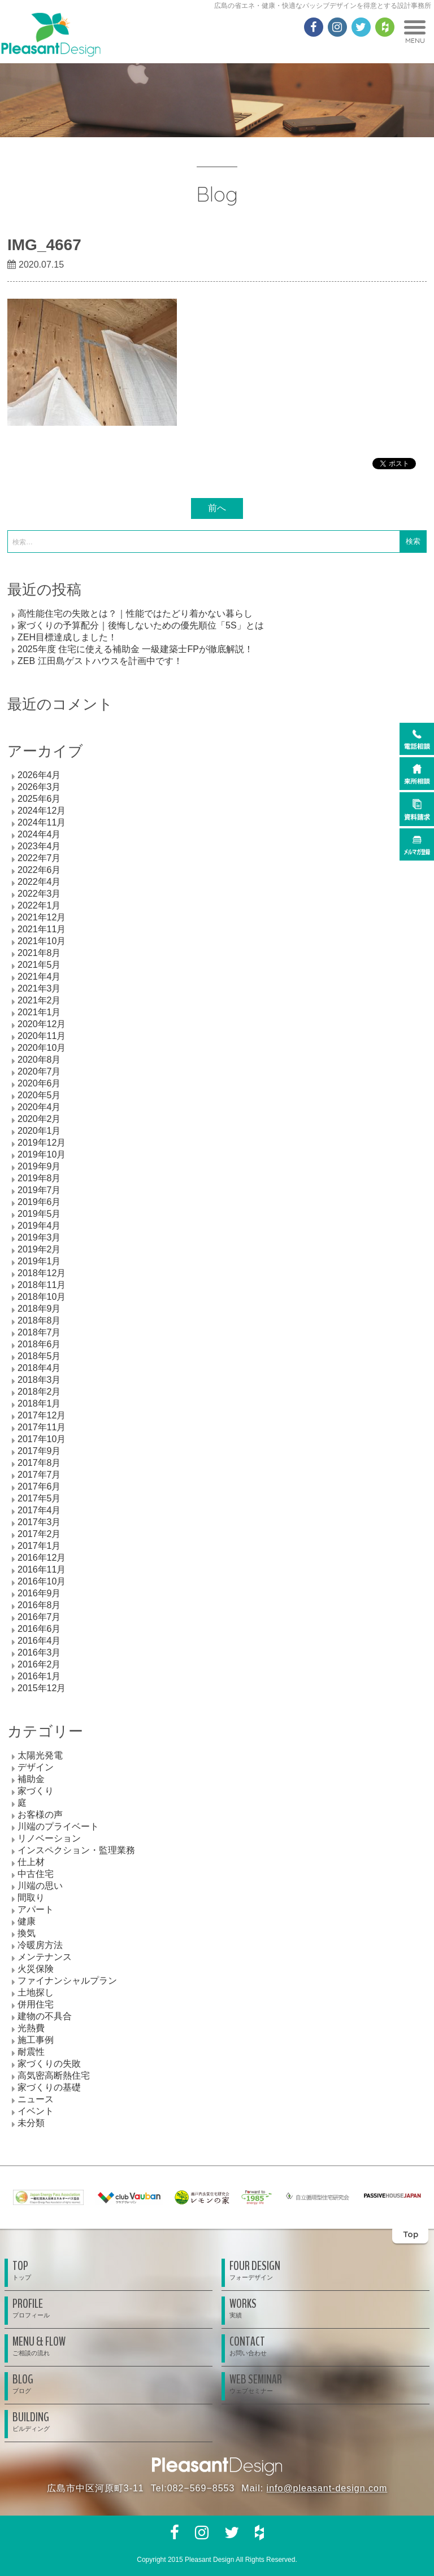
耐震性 (31, 2052)
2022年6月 (39, 870)
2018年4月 (39, 1368)
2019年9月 (39, 1166)
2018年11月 (42, 1285)
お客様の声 (40, 1814)
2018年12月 (42, 1273)
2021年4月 (39, 976)
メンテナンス (45, 1957)
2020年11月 (42, 1036)
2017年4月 (39, 1510)
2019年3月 (39, 1237)
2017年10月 (42, 1439)
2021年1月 (39, 1012)
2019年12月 (42, 1142)
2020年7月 (39, 1071)
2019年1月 (39, 1261)
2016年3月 (39, 1652)
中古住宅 (36, 1874)
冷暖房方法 (40, 1945)
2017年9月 (39, 1451)
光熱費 (31, 2028)
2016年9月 (39, 1593)
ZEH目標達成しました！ (67, 637)
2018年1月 (39, 1403)
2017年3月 (39, 1522)
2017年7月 (39, 1474)
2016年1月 (39, 1676)
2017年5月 (39, 1498)
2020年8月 (39, 1059)
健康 (27, 1921)
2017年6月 (39, 1486)
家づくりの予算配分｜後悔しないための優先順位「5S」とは (141, 625)
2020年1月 (39, 1131)
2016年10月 (42, 1581)
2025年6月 (39, 799)
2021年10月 (42, 941)
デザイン (36, 1767)
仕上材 (31, 1862)
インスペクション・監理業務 (76, 1850)
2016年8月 (39, 1605)
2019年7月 (39, 1190)
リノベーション (49, 1838)
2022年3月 (39, 893)
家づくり (36, 1791)
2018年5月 (39, 1356)
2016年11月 (42, 1569)
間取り (31, 1897)
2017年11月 (42, 1427)
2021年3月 (39, 988)
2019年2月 (39, 1249)
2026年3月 (39, 787)
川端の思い (40, 1885)
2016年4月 (39, 1640)
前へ (217, 508)
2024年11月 (42, 822)
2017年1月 (39, 1546)
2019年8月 (39, 1178)
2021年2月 (39, 1000)
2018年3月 (39, 1380)
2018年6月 (39, 1344)
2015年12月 (42, 1688)
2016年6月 (39, 1629)
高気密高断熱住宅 (54, 2075)
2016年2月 (39, 1664)
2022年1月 (39, 905)
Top (410, 2234)
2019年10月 (42, 1154)
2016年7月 (39, 1617)
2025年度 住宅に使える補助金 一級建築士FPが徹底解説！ (135, 649)
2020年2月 (39, 1119)
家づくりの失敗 (49, 2063)
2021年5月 (39, 965)
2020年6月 (39, 1083)
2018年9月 (39, 1308)
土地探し (36, 1992)
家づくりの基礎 (49, 2087)
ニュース (36, 2099)
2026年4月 (39, 775)
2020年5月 (39, 1095)
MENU (415, 32)
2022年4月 (39, 882)
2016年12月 (42, 1557)
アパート (36, 1909)
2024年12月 (42, 810)
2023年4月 (39, 846)
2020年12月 (42, 1024)
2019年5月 (39, 1214)
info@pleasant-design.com (327, 2488)
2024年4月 (39, 834)
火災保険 (36, 1969)
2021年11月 (42, 929)
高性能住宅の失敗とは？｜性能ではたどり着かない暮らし (135, 613)
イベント (36, 2111)
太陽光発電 (40, 1755)
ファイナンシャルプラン (67, 1980)
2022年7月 (39, 858)
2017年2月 (39, 1534)
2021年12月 (42, 917)
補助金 (31, 1779)
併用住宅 (36, 2004)
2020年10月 (42, 1048)
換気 (27, 1933)
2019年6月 (39, 1202)
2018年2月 (39, 1391)
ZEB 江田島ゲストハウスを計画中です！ (100, 661)
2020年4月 (39, 1107)
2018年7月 (39, 1332)
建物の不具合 (45, 2016)
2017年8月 (39, 1463)
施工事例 (36, 2040)
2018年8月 (39, 1320)
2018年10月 (42, 1297)
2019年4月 (39, 1225)
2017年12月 (42, 1415)
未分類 (31, 2123)
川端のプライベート (58, 1826)
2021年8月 (39, 953)
